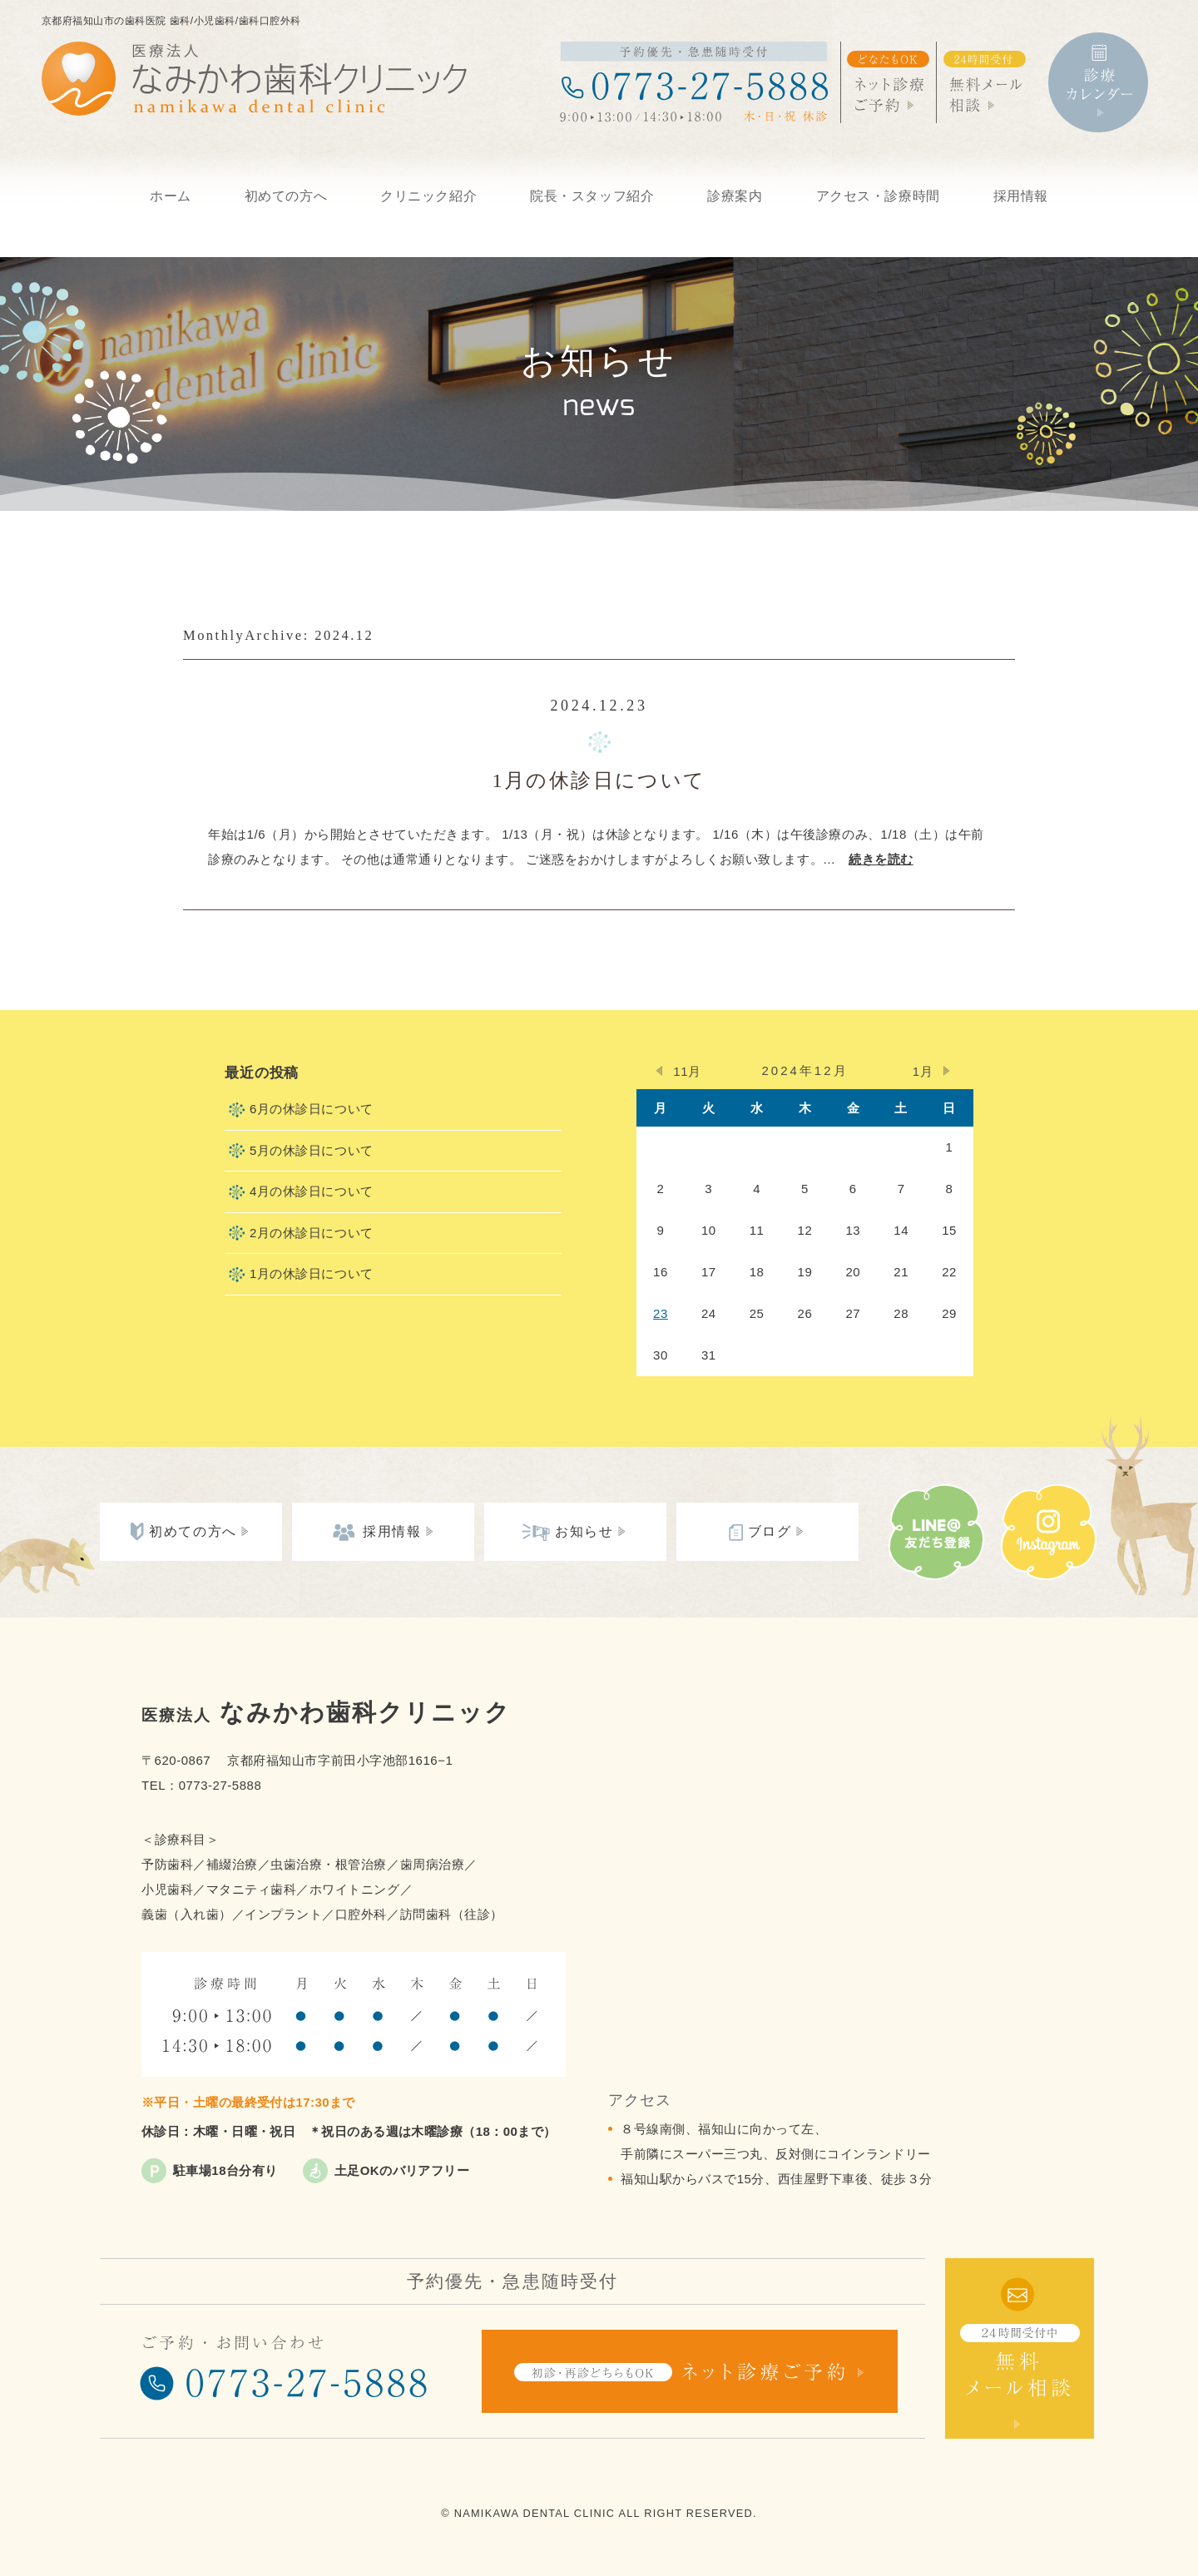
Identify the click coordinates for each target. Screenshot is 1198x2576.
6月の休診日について (312, 1109)
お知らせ (584, 1531)
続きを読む (881, 859)
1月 (923, 1071)
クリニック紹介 (428, 196)
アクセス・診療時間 (878, 196)
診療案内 (734, 196)
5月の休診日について (312, 1150)
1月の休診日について (599, 780)
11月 (686, 1071)
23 (660, 1313)
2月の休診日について (312, 1233)
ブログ (770, 1531)
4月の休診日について (312, 1191)
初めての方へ (286, 196)
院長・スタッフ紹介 (592, 196)
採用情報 (1020, 196)
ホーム (170, 196)
